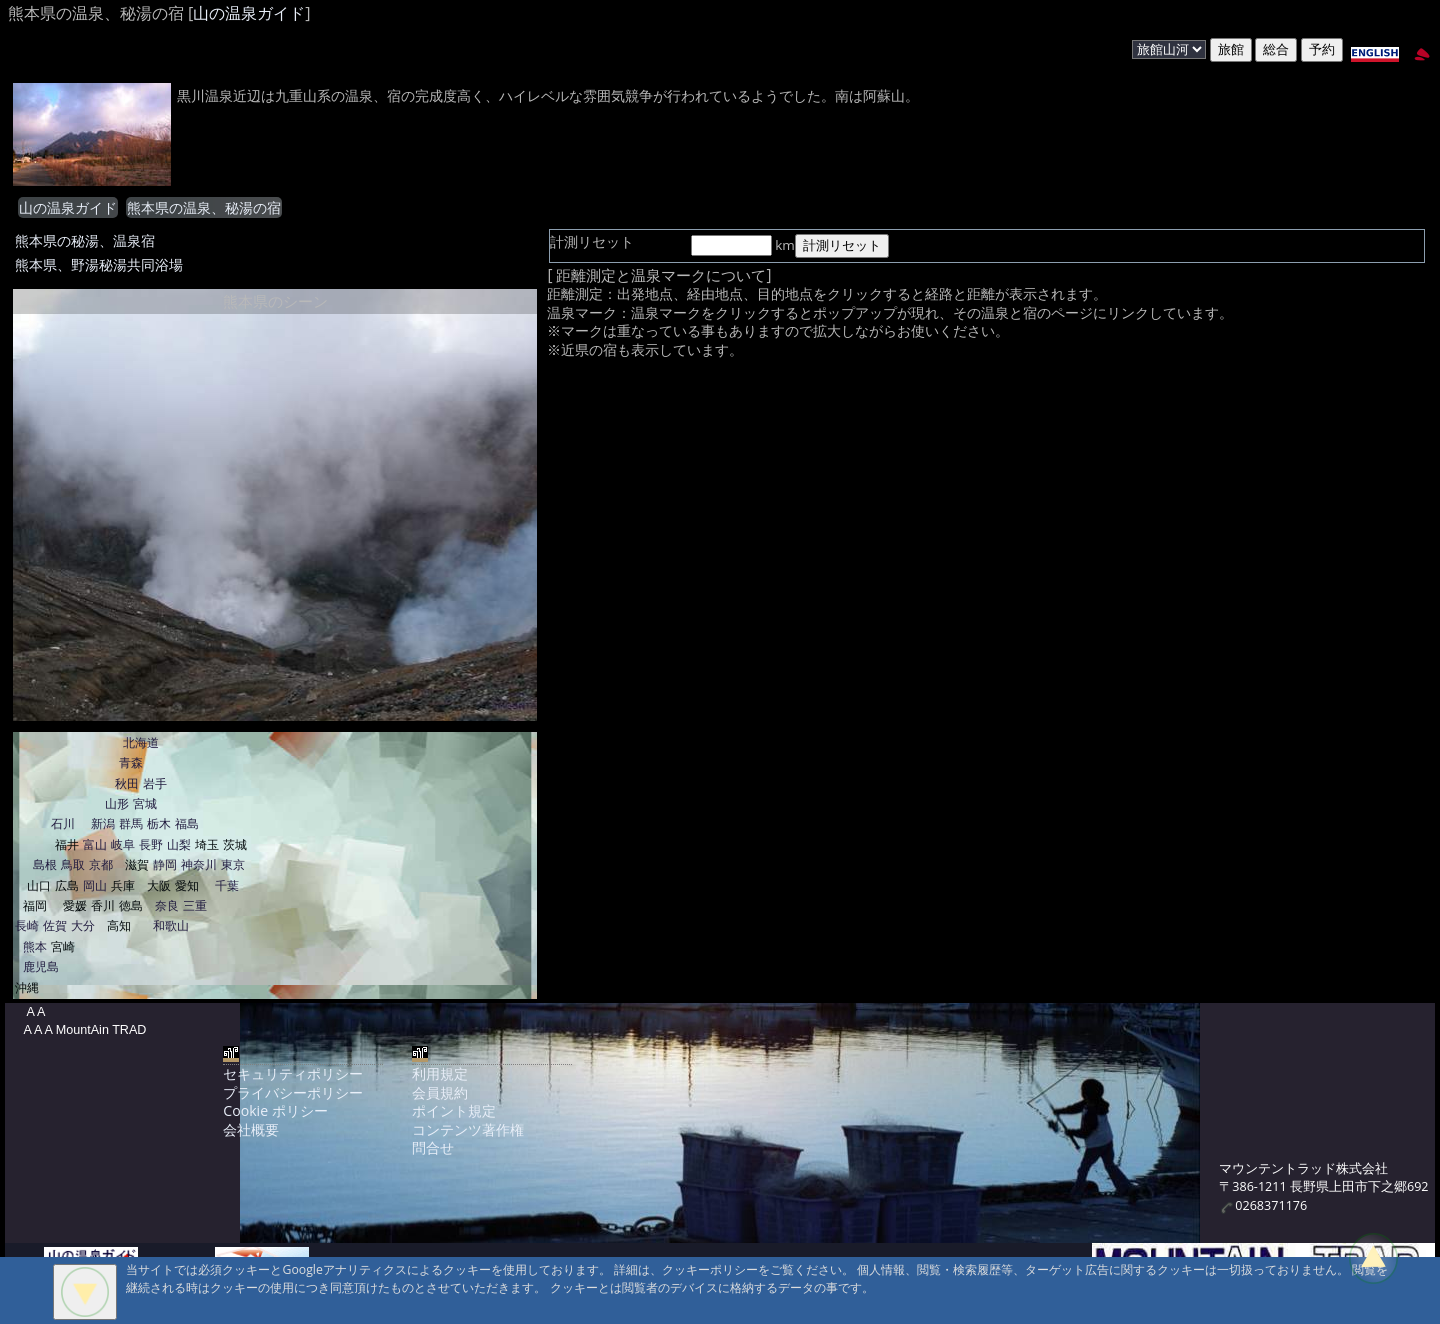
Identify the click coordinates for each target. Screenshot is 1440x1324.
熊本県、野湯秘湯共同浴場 (99, 264)
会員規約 (440, 1092)
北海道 (141, 742)
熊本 (35, 946)
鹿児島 (41, 966)
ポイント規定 (454, 1110)
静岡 (165, 864)
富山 (95, 844)
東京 (233, 864)
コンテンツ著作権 (468, 1129)
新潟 (103, 823)
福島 (187, 823)
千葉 (227, 885)
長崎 (27, 925)
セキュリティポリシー (293, 1073)
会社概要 (251, 1129)
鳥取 (73, 864)
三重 (195, 905)
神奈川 (199, 864)
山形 (117, 803)
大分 (83, 925)
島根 (45, 864)
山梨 (179, 844)
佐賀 (55, 925)
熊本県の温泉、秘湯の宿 (204, 208)
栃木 (159, 823)
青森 (131, 762)
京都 (101, 864)
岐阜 (123, 844)
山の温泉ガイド (249, 13)
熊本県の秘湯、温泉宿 (85, 240)
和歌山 (171, 925)
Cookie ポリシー (275, 1110)
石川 (63, 823)
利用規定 (440, 1073)
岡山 (95, 885)
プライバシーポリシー (293, 1092)
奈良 (167, 905)
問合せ (433, 1147)
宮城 (145, 803)
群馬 (131, 823)
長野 (151, 844)
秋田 (127, 783)
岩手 (155, 783)
